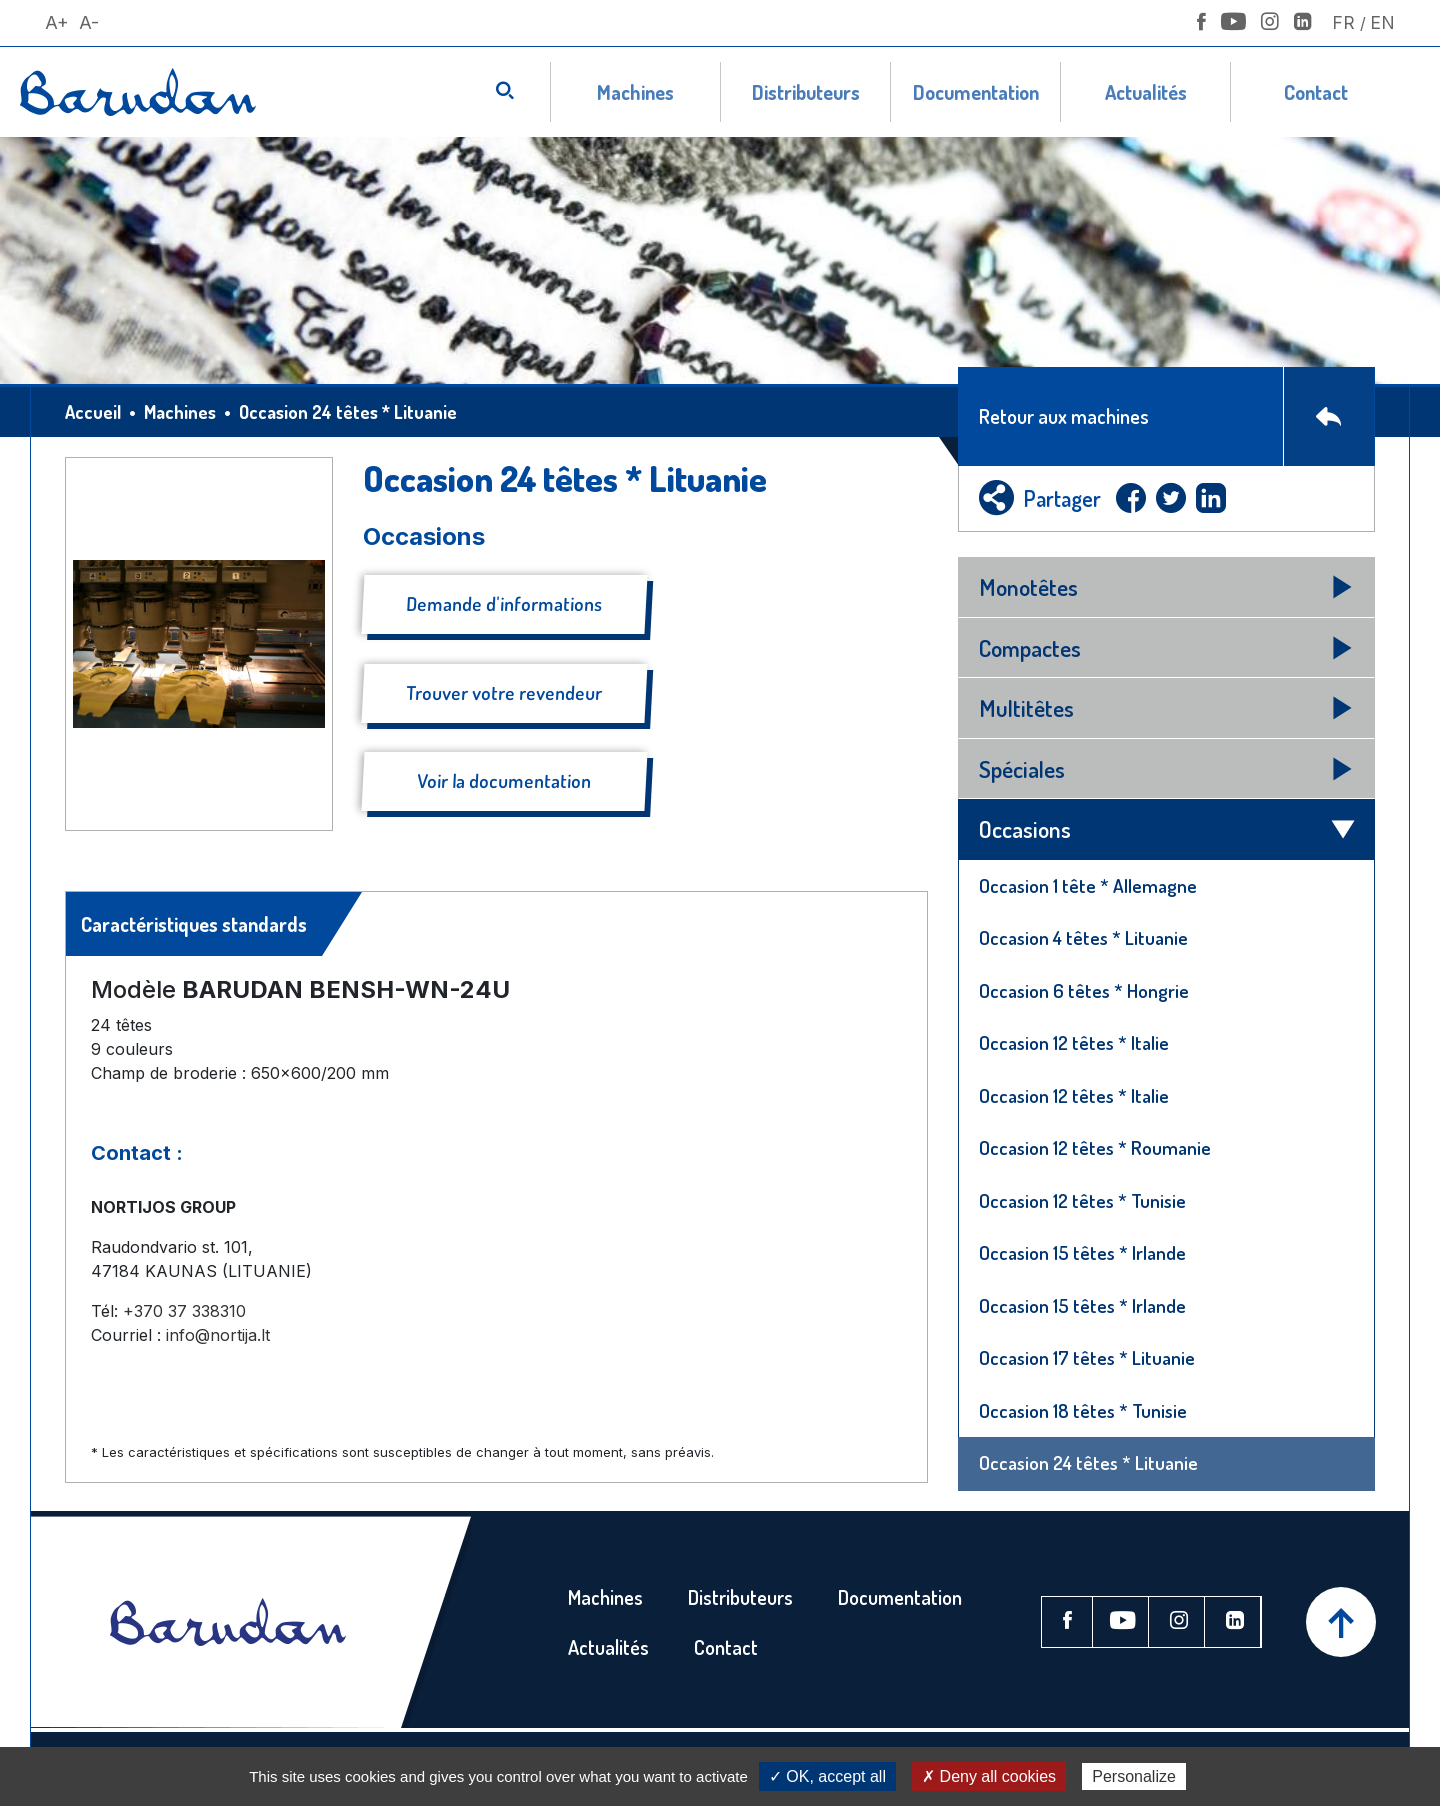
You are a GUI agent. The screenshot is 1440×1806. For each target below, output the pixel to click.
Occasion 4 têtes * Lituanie (1083, 937)
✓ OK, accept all (827, 1776)
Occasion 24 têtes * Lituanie (1088, 1462)
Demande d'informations (504, 603)
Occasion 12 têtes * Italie (1074, 1042)
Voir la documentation (504, 780)
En (1382, 22)
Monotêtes (1028, 586)
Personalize (1134, 1776)
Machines (635, 92)
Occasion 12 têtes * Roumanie (1095, 1147)
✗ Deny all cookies (989, 1776)
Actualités (1146, 92)
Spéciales (1022, 768)
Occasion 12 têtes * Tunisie (1082, 1200)
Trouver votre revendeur (504, 692)
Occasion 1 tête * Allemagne (1088, 885)
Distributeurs (806, 92)
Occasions (1025, 828)
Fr (1343, 22)
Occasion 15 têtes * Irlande (1082, 1252)
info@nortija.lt (218, 1335)
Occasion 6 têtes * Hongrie (1084, 990)
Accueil (93, 412)
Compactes (1030, 647)
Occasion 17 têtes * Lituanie (1087, 1357)
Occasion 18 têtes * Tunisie (1083, 1410)
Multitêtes (1026, 707)
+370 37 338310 (184, 1311)
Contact (1316, 92)
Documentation (976, 92)
